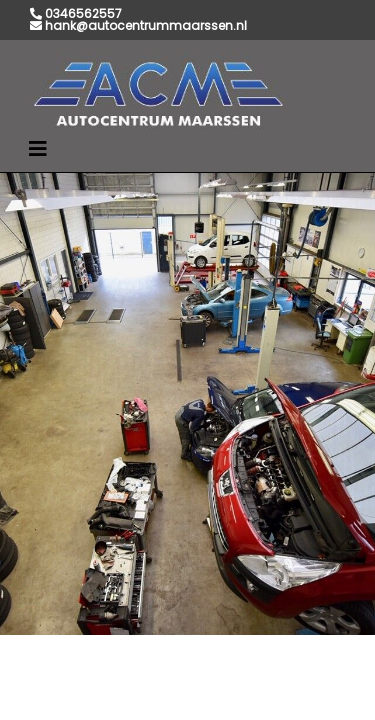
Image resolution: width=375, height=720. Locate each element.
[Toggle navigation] (38, 149)
